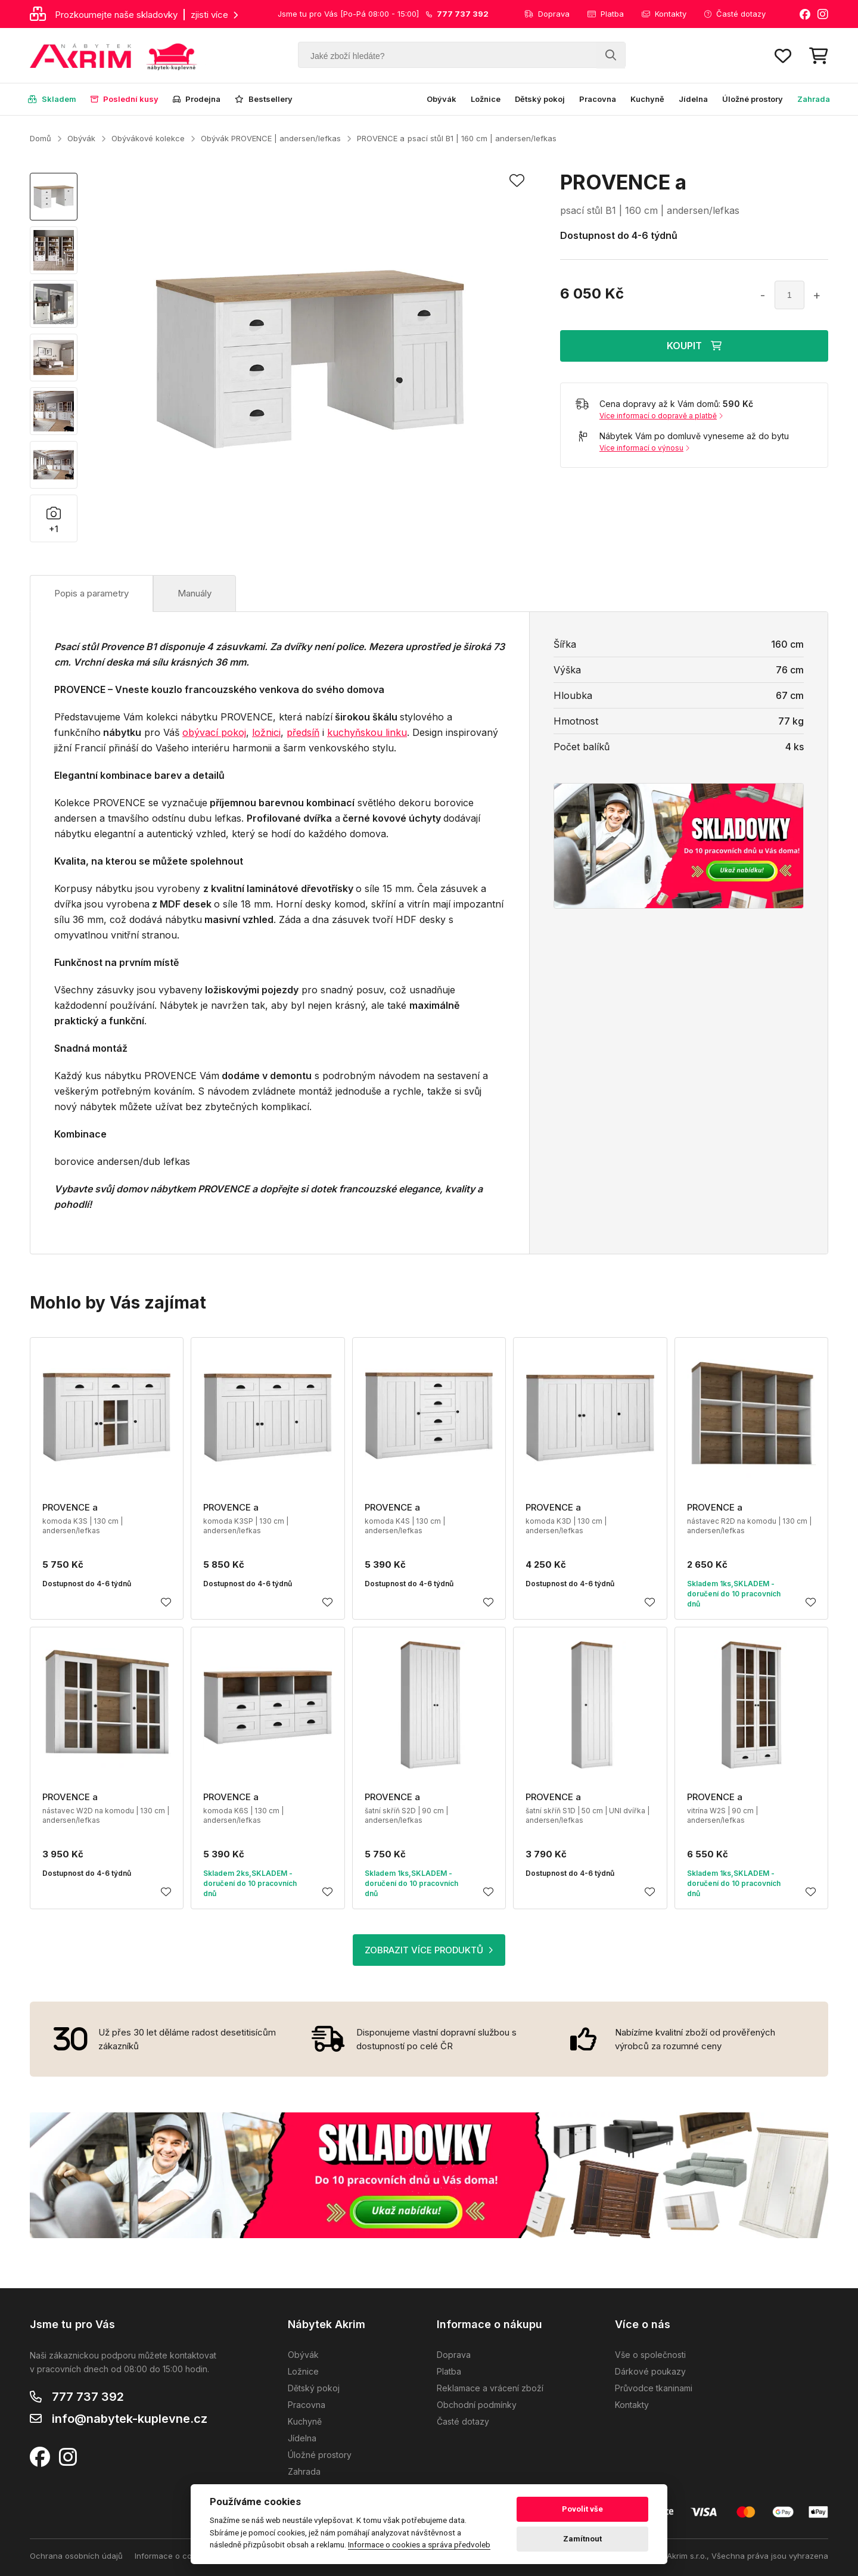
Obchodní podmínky (477, 2405)
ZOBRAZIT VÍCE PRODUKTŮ (429, 1950)
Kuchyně (647, 99)
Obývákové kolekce (148, 138)
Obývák (441, 99)
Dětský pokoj (540, 99)
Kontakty (664, 13)
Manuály (195, 593)
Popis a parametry (91, 593)
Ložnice (485, 99)
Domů (40, 138)
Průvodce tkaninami (653, 2388)
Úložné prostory (752, 99)
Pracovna (597, 99)
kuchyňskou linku (367, 732)
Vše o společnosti (650, 2355)
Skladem (52, 99)
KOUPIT (694, 346)
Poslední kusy (124, 99)
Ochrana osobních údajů (76, 2556)
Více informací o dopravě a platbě (661, 415)
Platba (605, 13)
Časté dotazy (735, 13)
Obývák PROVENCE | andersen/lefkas (271, 138)
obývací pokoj (214, 732)
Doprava (547, 13)
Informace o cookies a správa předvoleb (419, 2544)
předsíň (303, 732)
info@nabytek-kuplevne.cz (129, 2419)
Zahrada (813, 99)
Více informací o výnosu (644, 447)
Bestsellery (264, 99)
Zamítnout (582, 2538)
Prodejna (196, 99)
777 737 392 (88, 2396)
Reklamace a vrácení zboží (490, 2388)
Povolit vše (582, 2508)
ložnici (266, 732)
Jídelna (693, 99)
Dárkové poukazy (650, 2371)
